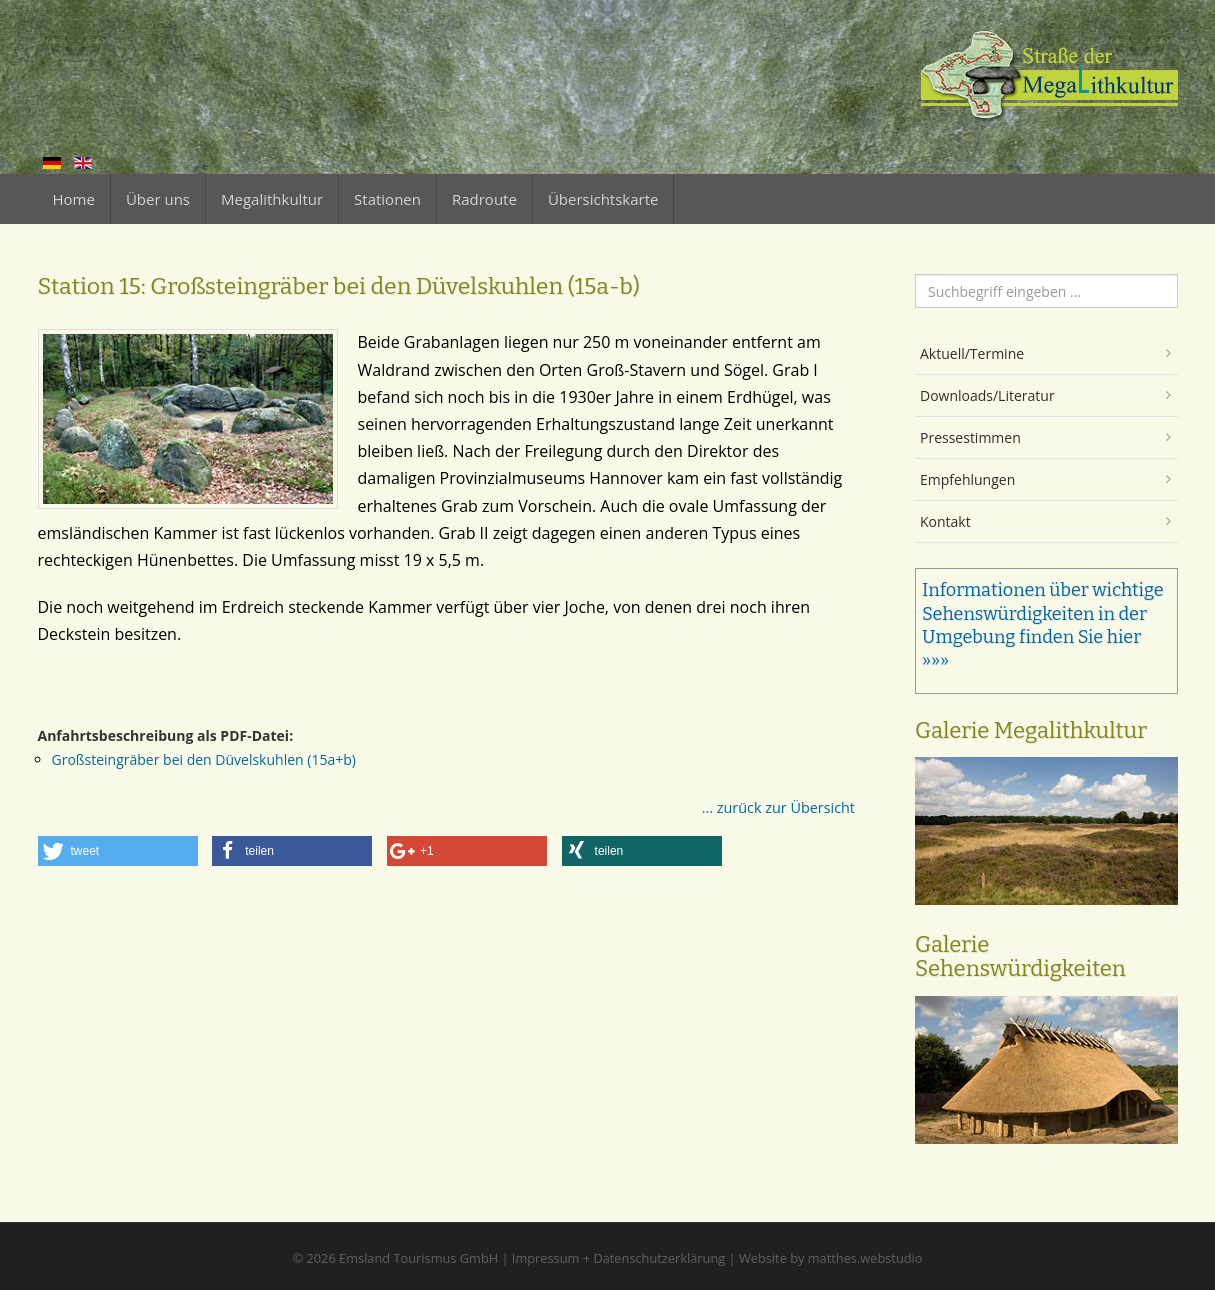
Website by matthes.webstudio (831, 1258)
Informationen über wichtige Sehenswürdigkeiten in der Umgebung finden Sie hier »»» (1043, 625)
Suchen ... (915, 274)
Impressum (546, 1258)
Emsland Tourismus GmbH (418, 1258)
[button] (118, 851)
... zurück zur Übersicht (778, 807)
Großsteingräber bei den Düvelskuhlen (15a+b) (204, 759)
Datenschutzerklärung (659, 1258)
